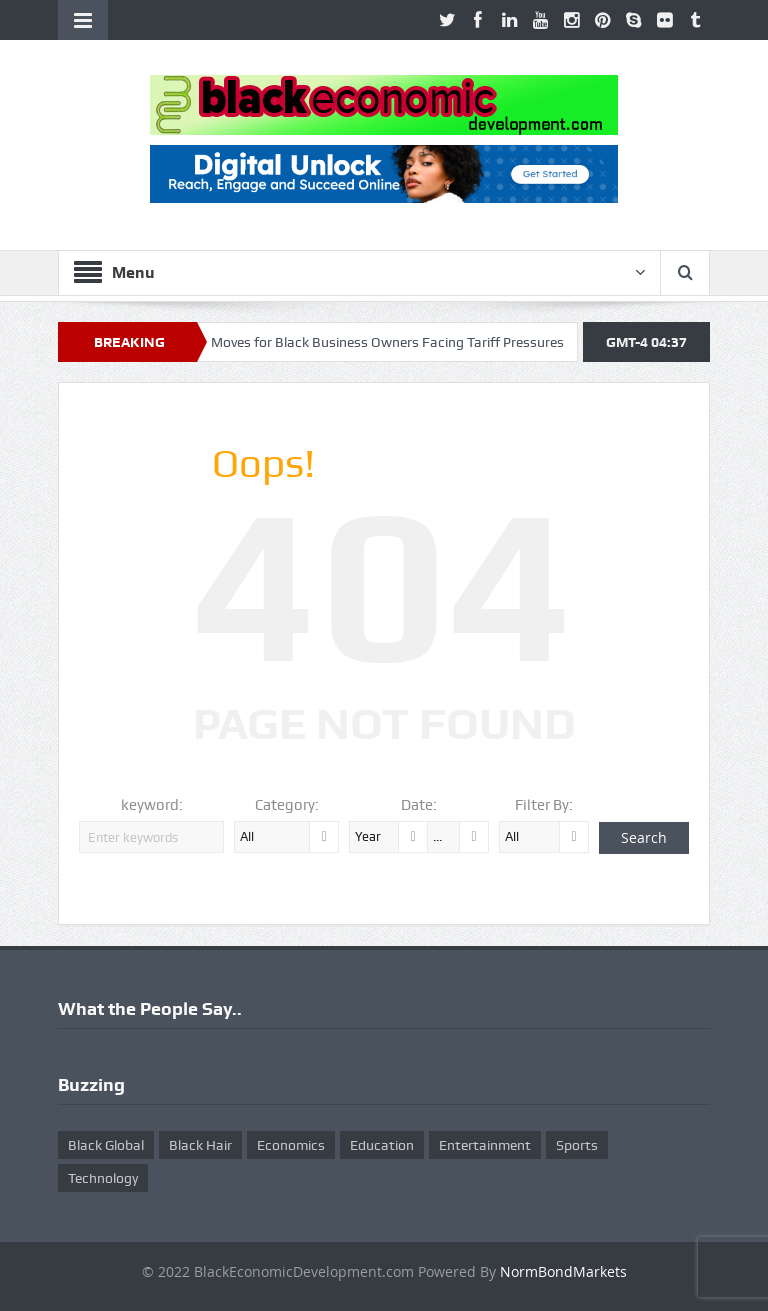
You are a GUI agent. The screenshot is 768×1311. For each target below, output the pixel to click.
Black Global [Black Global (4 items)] (106, 1145)
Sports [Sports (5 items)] (577, 1145)
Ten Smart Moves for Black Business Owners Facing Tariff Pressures (363, 342)
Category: (287, 805)
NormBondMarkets (563, 1271)
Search (644, 837)
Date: (419, 805)
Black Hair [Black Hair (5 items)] (200, 1145)
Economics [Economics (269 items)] (291, 1145)
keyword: (152, 805)
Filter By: (544, 805)
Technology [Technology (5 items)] (103, 1178)
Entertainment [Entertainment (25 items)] (485, 1145)
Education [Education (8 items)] (382, 1145)
